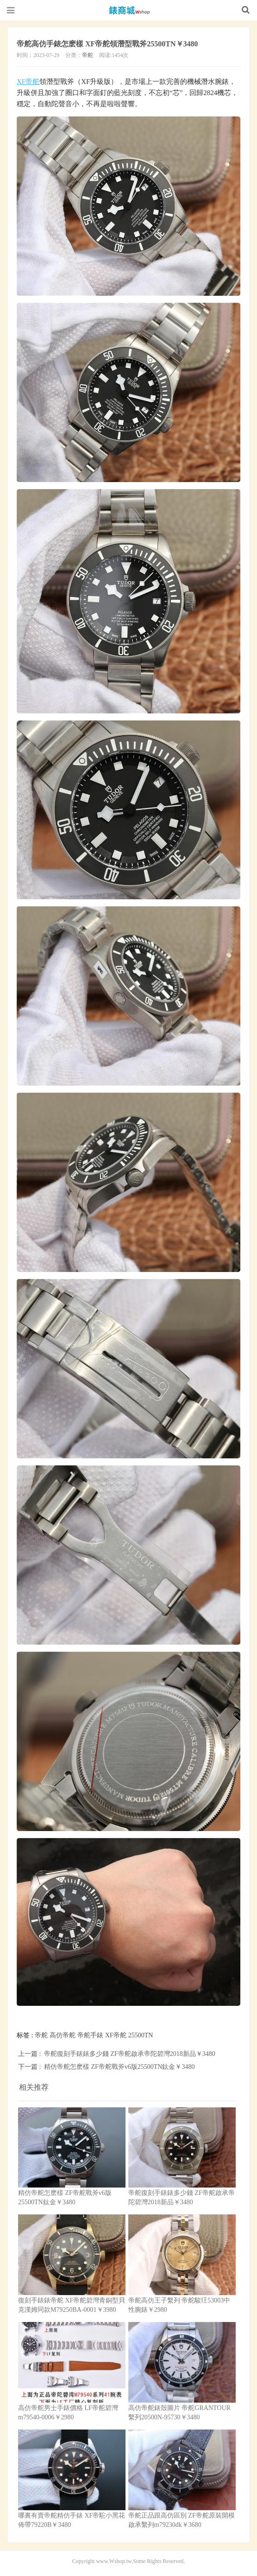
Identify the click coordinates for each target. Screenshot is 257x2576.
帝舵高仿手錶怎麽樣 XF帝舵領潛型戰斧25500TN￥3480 (119, 43)
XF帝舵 (28, 81)
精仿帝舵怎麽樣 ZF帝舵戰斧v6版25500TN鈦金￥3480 (119, 2066)
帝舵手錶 (90, 2034)
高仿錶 (129, 10)
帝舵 (87, 54)
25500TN (140, 2034)
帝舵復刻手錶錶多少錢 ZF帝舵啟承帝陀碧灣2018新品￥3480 (129, 2053)
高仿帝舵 (62, 2034)
